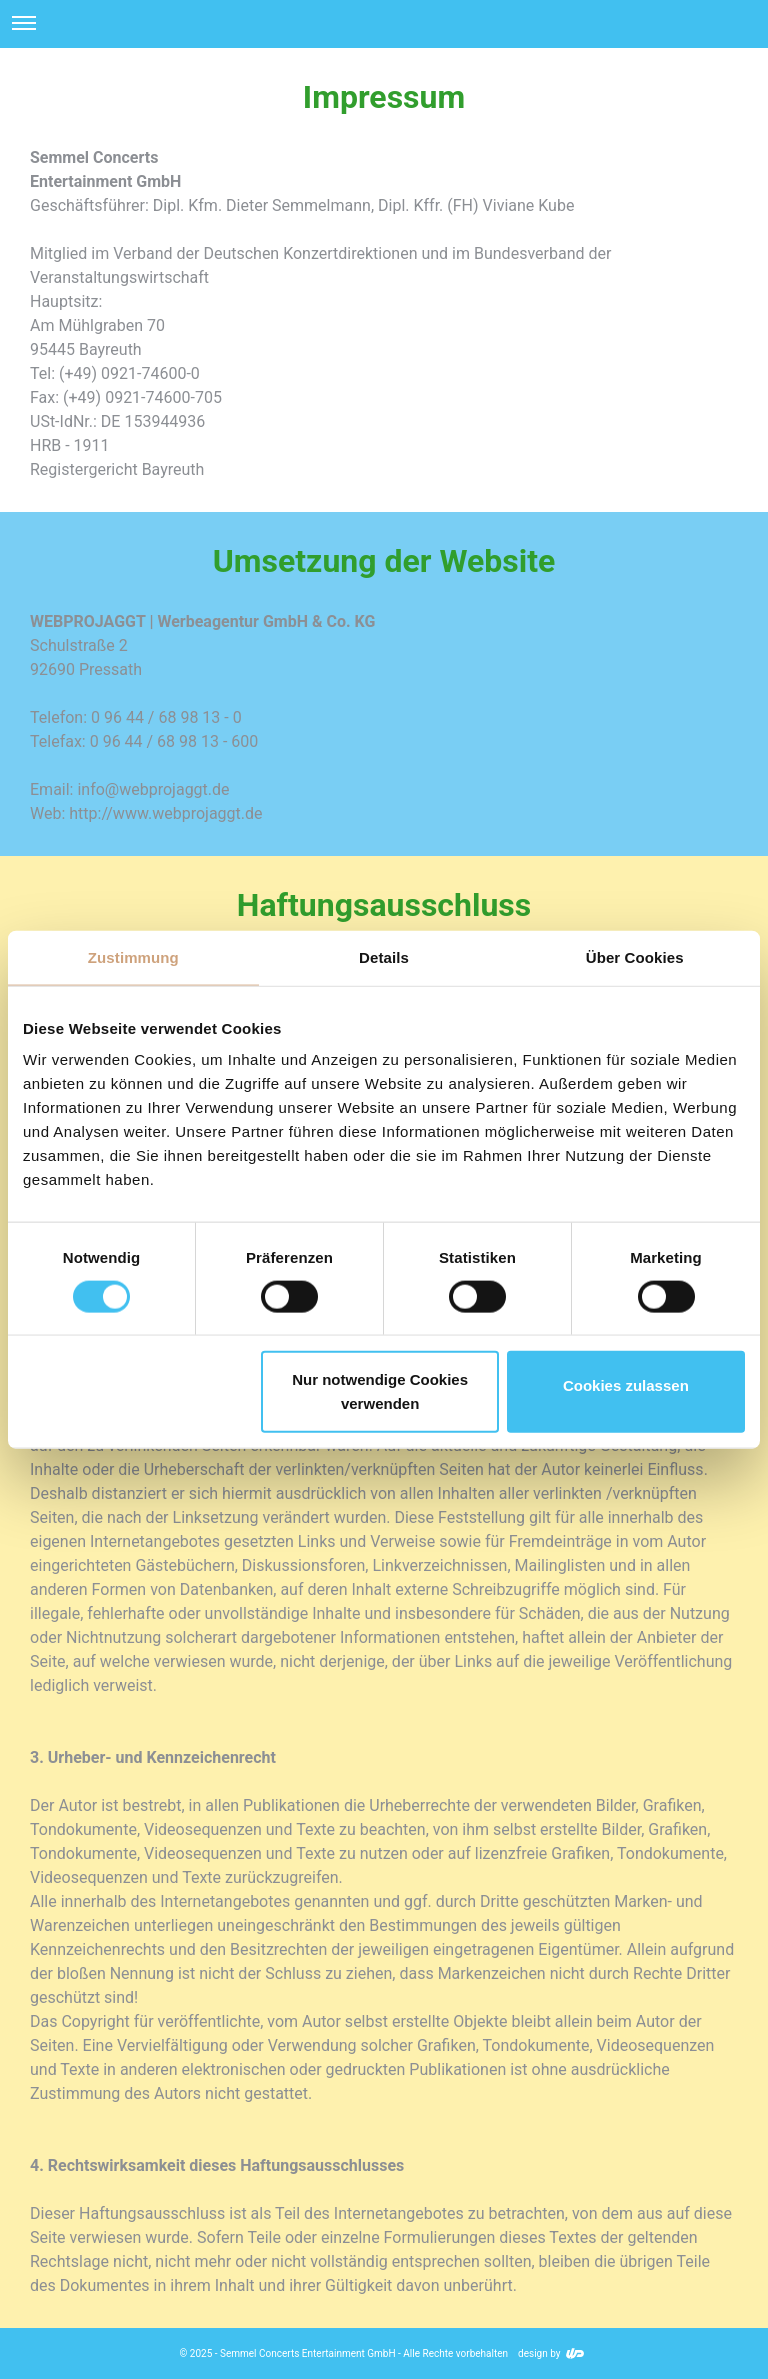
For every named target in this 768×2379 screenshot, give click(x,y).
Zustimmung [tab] (133, 956)
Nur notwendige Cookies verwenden (380, 1391)
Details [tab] (384, 956)
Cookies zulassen (626, 1385)
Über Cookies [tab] (635, 956)
